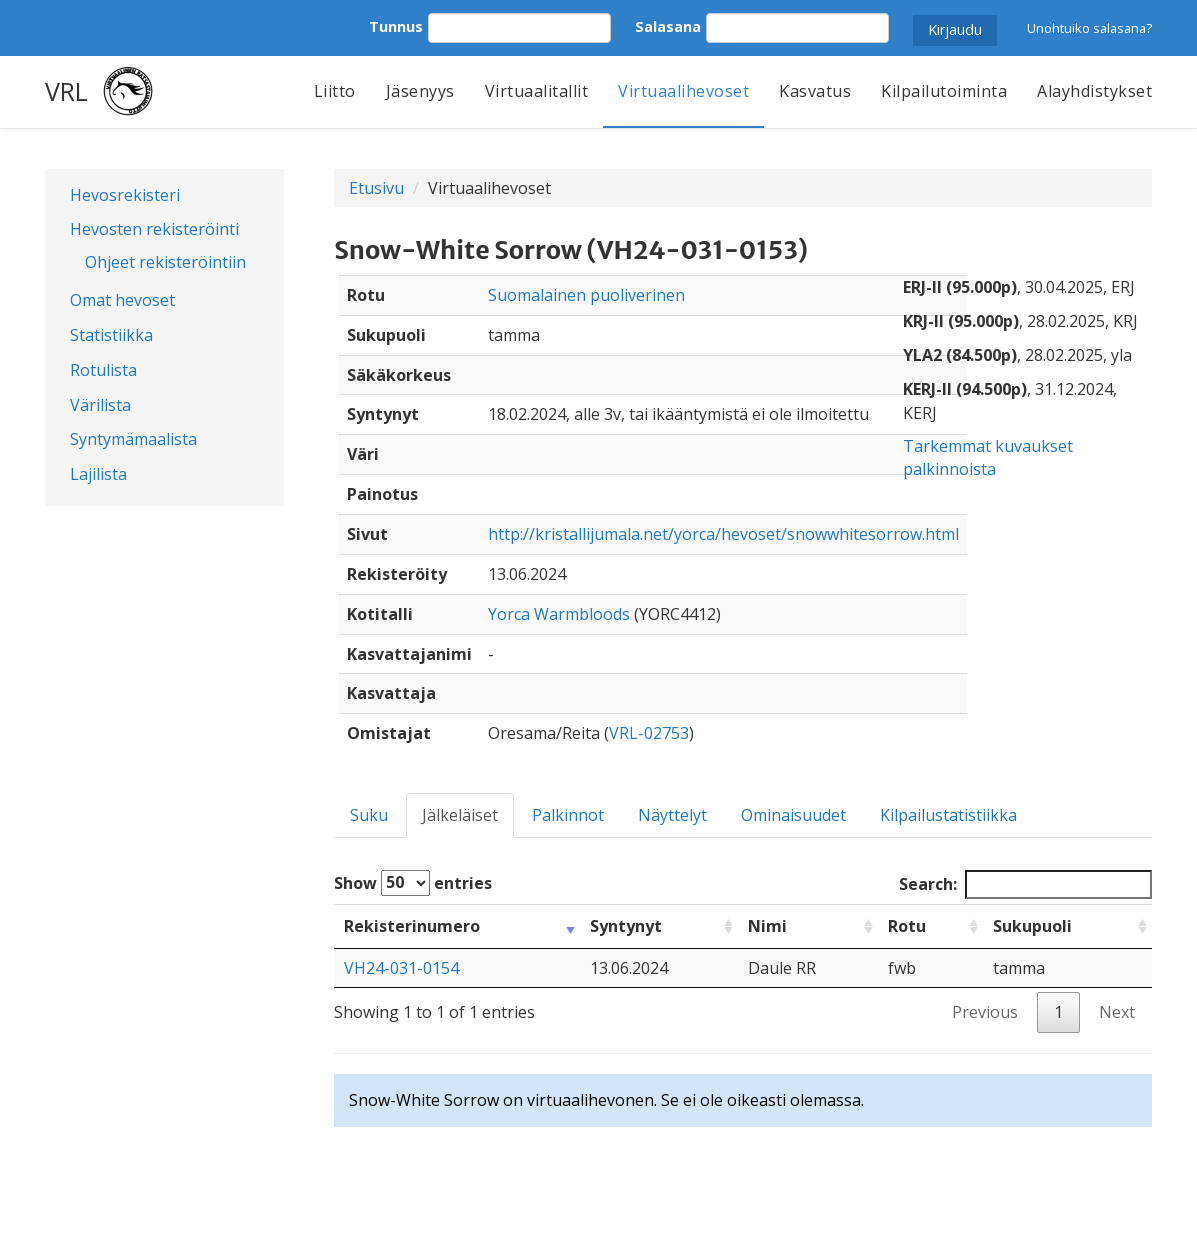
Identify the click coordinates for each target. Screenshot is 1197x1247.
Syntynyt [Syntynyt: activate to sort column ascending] (626, 926)
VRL (66, 91)
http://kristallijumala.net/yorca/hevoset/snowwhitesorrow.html (723, 534)
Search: (1025, 884)
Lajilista (98, 474)
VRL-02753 (649, 733)
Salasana (668, 26)
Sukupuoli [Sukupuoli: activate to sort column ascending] (1032, 926)
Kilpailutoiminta (944, 91)
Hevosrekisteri (125, 195)
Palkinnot (568, 815)
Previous (985, 1012)
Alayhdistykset (1094, 91)
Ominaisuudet (793, 815)
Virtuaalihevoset (683, 91)
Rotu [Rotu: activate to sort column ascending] (907, 926)
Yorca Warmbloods (559, 614)
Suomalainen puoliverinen (586, 295)
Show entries (413, 883)
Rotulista (103, 370)
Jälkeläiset (460, 815)
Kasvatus (815, 91)
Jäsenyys (420, 91)
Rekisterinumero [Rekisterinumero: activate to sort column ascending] (412, 926)
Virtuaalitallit (537, 91)
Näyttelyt (672, 815)
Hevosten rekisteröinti (154, 229)
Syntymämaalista (133, 439)
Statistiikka (111, 335)
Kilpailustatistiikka (948, 815)
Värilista (100, 405)
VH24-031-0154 (401, 968)
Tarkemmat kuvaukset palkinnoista (988, 457)
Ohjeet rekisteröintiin (165, 262)
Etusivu (376, 188)
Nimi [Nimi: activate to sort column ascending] (767, 926)
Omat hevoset (122, 300)
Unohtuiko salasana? (1089, 28)
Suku (369, 815)
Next (1117, 1012)
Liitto (335, 91)
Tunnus (396, 26)
